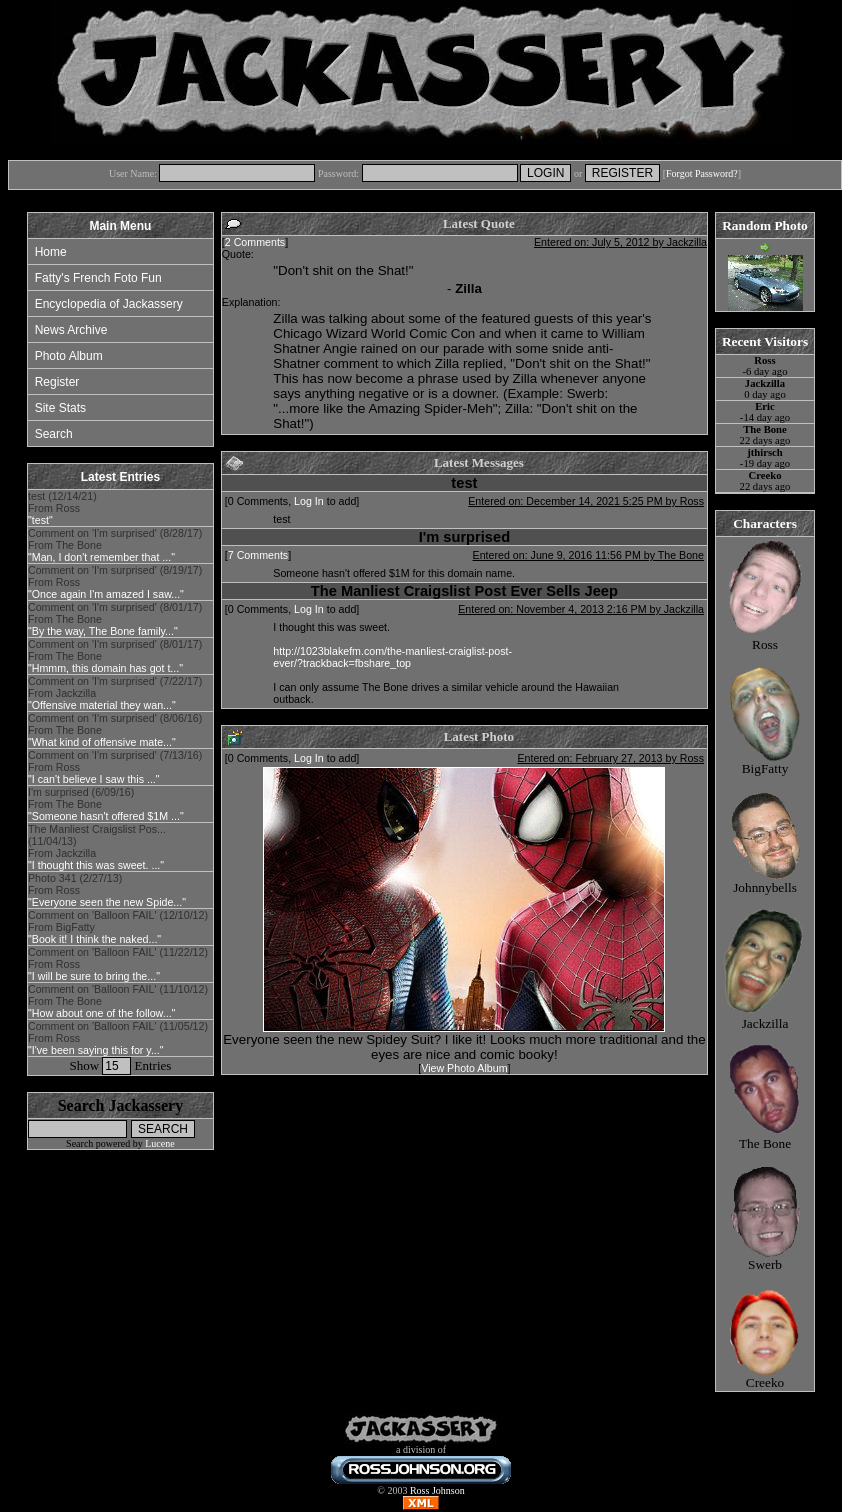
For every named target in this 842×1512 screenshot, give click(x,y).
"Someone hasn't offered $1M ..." (106, 816)
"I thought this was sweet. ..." (96, 865)
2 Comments (255, 242)
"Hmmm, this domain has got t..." (105, 668)
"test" (40, 520)
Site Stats (60, 408)
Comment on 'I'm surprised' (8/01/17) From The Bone (115, 619)
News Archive (71, 330)
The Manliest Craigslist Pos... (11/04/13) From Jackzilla (97, 847)
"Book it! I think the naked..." (94, 939)
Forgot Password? (702, 173)
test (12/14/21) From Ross (62, 508)
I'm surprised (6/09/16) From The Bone (106, 804)
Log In (309, 501)
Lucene (159, 1143)
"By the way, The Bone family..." (103, 631)
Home (51, 252)
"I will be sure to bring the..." (94, 976)
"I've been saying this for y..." (96, 1050)
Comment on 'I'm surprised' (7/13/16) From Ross (115, 767)
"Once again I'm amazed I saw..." (106, 594)
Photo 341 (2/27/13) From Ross (107, 890)
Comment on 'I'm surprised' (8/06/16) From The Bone (115, 730)
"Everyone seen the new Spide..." (107, 902)
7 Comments (258, 555)
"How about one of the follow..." (101, 1013)
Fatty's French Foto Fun (98, 278)
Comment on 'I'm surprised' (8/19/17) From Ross (115, 582)
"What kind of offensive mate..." (102, 742)
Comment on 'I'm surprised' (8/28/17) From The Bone (115, 545)
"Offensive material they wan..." (102, 705)
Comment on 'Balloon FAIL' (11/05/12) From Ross (118, 1038)
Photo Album (69, 356)
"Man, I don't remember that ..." (101, 557)
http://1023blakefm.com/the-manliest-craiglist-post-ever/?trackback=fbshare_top (392, 657)
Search (54, 434)
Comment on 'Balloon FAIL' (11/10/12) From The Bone (118, 1001)
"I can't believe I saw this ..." (94, 779)
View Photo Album (464, 1068)
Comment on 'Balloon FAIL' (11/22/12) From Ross (118, 964)
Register (57, 382)
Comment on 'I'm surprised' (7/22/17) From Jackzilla (115, 693)
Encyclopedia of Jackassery (109, 304)
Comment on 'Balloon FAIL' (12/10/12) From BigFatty (118, 927)
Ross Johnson (437, 1490)
